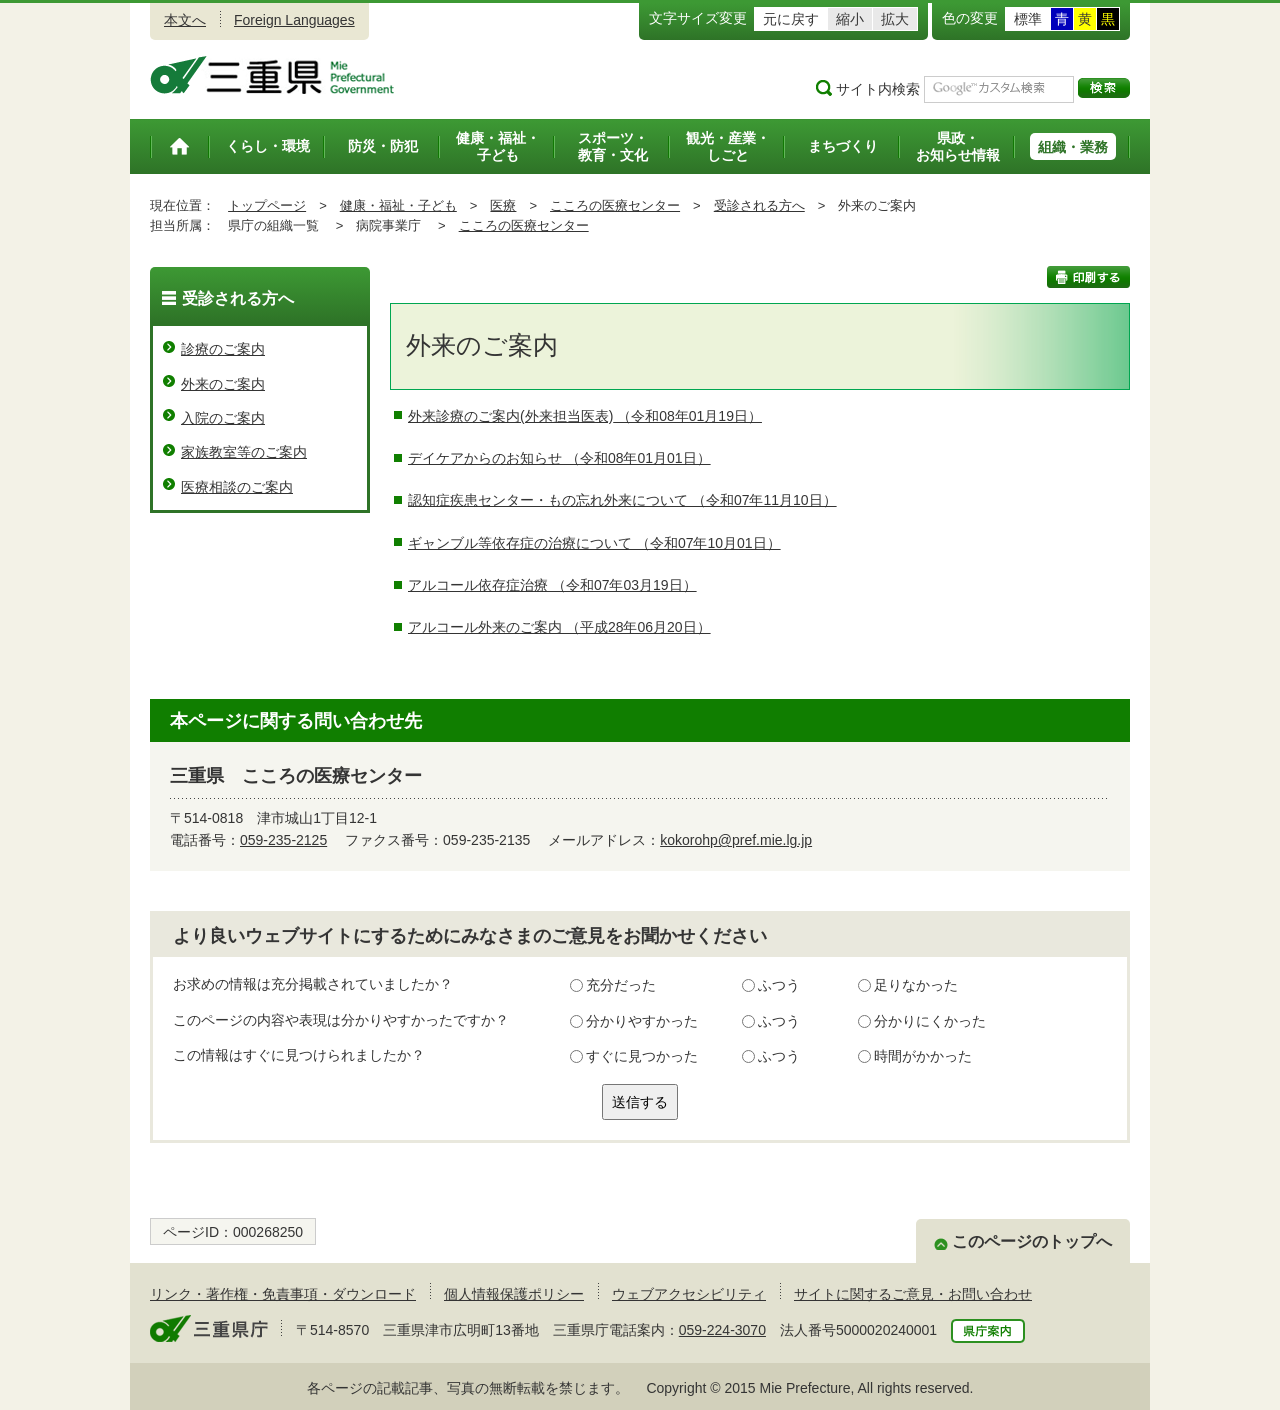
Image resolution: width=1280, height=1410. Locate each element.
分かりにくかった (930, 1021)
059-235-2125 (283, 840)
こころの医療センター (615, 205)
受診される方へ (759, 205)
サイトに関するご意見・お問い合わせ (913, 1294)
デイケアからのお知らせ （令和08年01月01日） (559, 458)
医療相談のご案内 (237, 487)
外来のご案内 (223, 384)
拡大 (895, 19)
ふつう (779, 985)
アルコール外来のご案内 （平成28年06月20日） (559, 627)
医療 (503, 205)
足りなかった (916, 985)
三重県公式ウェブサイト (272, 75)
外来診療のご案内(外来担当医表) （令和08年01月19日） (585, 416)
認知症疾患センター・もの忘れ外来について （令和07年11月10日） (622, 500)
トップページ (267, 205)
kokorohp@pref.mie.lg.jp (736, 840)
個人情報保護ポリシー (514, 1294)
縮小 (850, 19)
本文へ (185, 20)
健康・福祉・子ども (398, 205)
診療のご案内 (223, 349)
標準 (1028, 19)
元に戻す (791, 19)
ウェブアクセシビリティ (689, 1294)
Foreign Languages (294, 20)
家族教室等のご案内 (244, 452)
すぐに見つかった (642, 1056)
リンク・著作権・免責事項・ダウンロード (283, 1294)
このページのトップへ (1032, 1241)
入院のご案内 (223, 418)
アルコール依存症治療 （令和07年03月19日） (552, 585)
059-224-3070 (722, 1330)
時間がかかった (923, 1056)
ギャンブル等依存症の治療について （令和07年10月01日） (594, 543)
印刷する (1088, 277)
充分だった (621, 985)
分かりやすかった (642, 1021)
